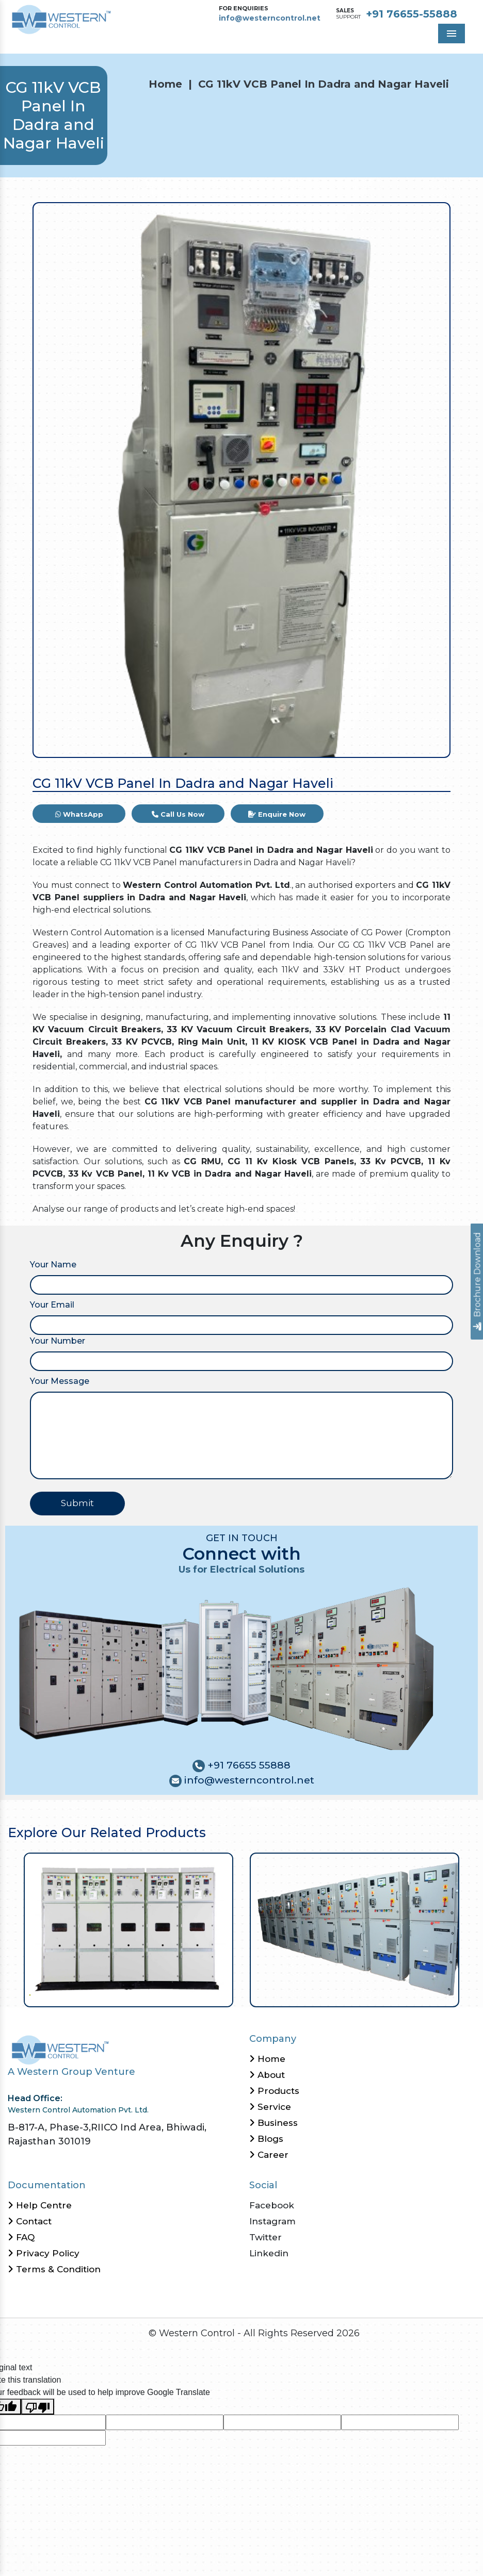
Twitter (265, 2237)
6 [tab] (67, 1994)
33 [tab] (276, 1994)
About (267, 2075)
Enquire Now (276, 814)
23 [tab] (199, 1994)
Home (165, 84)
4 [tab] (52, 1994)
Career (268, 2155)
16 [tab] (145, 1994)
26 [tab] (222, 1994)
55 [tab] (446, 1994)
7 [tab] (75, 1994)
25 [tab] (214, 1994)
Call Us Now (178, 814)
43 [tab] (354, 1994)
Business (273, 2123)
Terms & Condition (54, 2269)
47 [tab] (385, 1994)
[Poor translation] (37, 2407)
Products (274, 2091)
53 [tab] (431, 1994)
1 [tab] (29, 1994)
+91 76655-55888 (411, 14)
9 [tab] (90, 1994)
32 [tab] (268, 1994)
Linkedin (268, 2253)
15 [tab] (137, 1994)
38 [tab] (315, 1994)
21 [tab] (183, 1994)
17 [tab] (152, 1994)
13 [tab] (121, 1994)
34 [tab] (284, 1994)
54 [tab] (439, 1994)
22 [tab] (191, 1994)
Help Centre (40, 2205)
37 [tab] (307, 1994)
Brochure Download (477, 1281)
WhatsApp (79, 814)
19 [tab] (168, 1994)
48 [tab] (392, 1994)
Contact (30, 2221)
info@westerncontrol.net (269, 18)
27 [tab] (230, 1994)
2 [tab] (36, 1994)
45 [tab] (369, 1994)
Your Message (59, 1381)
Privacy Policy (43, 2253)
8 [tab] (83, 1994)
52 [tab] (423, 1994)
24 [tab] (207, 1994)
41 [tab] (338, 1994)
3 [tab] (44, 1994)
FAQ (21, 2237)
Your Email (52, 1305)
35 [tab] (292, 1994)
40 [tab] (330, 1994)
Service (270, 2107)
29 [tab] (245, 1994)
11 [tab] (106, 1994)
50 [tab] (408, 1994)
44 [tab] (361, 1994)
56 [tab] (454, 1994)
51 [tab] (416, 1994)
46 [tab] (377, 1994)
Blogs (266, 2139)
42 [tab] (346, 1994)
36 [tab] (299, 1994)
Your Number (57, 1341)
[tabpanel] (128, 1930)
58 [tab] (470, 1994)
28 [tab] (238, 1994)
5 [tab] (59, 1994)
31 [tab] (261, 1994)
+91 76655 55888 (248, 1765)
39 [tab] (323, 1994)
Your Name (53, 1264)
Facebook (271, 2205)
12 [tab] (114, 1994)
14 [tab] (129, 1994)
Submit (77, 1503)
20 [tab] (176, 1994)
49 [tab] (400, 1994)
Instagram (272, 2221)
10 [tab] (98, 1994)
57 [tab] (462, 1994)
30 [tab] (253, 1994)
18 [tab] (160, 1994)
